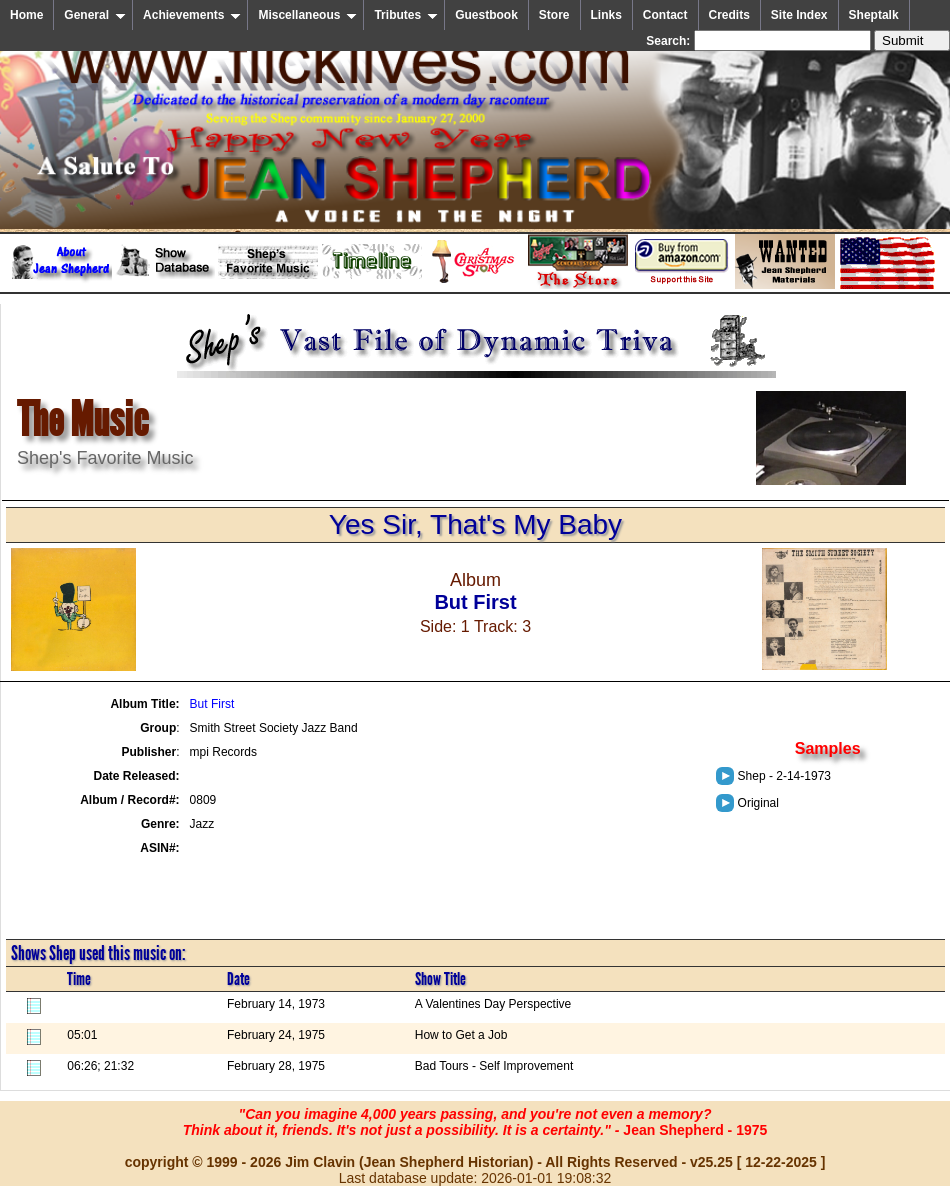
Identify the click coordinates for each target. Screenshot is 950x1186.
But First (212, 704)
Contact (665, 15)
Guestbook (486, 15)
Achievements (192, 15)
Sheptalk (874, 15)
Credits (729, 15)
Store (554, 15)
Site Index (799, 15)
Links (606, 15)
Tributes (406, 15)
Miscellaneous (307, 15)
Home (26, 15)
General (95, 15)
